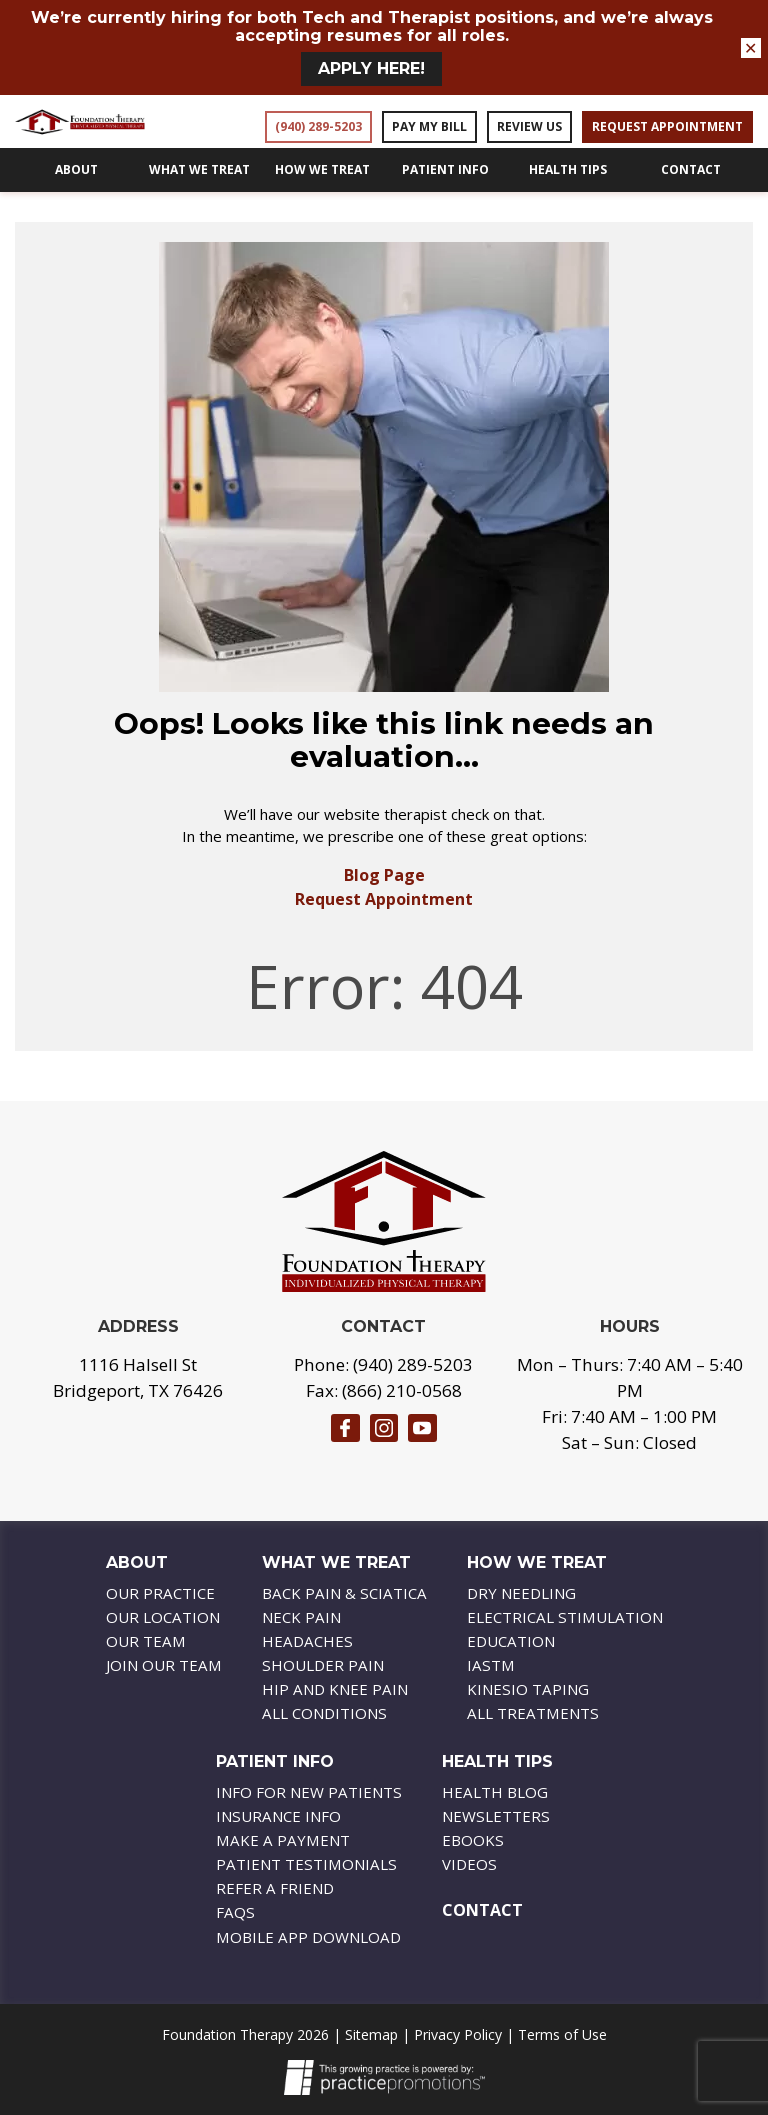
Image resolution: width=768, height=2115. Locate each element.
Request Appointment (384, 926)
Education (511, 1641)
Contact (691, 196)
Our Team (146, 1641)
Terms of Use (562, 2034)
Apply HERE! (371, 68)
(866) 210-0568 (402, 1390)
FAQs (235, 1912)
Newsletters (496, 1816)
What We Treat (199, 196)
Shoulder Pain (323, 1665)
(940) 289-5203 (413, 1364)
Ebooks (473, 1840)
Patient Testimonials (306, 1864)
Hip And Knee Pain (335, 1689)
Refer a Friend (275, 1888)
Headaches (307, 1641)
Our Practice (160, 1593)
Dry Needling (521, 1593)
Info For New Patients (309, 1792)
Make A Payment (283, 1840)
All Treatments (533, 1713)
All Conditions (324, 1713)
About (76, 196)
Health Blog (495, 1792)
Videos (469, 1864)
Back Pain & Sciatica (344, 1593)
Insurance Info (278, 1816)
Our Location (163, 1617)
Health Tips (568, 196)
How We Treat (322, 196)
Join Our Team (164, 1665)
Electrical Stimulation (565, 1617)
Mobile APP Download (308, 1937)
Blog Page (384, 902)
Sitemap (371, 2034)
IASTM (491, 1665)
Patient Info (445, 196)
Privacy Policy (458, 2034)
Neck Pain (301, 1617)
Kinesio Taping (528, 1689)
